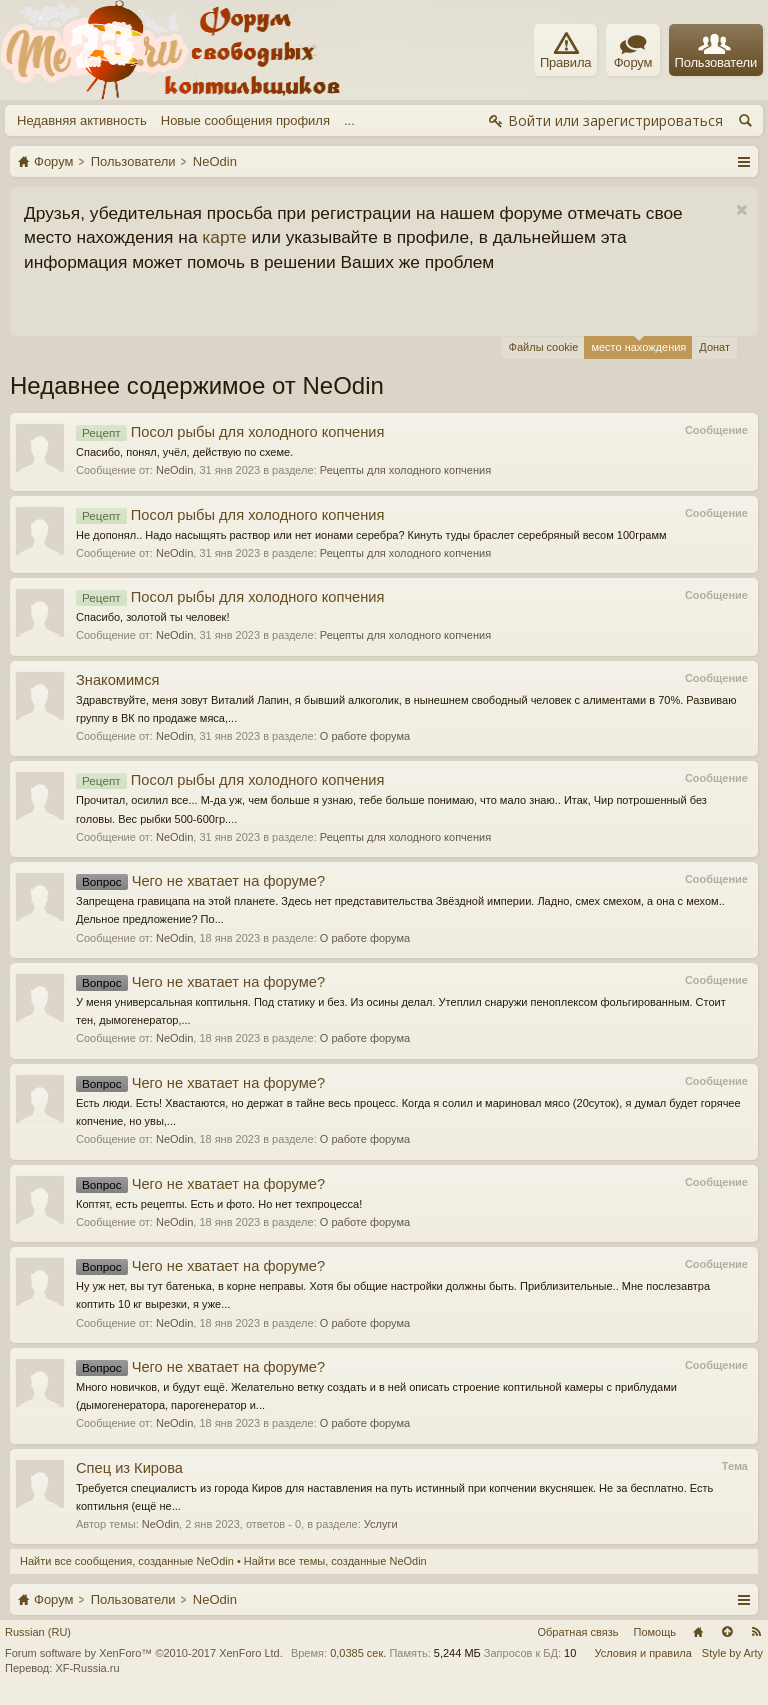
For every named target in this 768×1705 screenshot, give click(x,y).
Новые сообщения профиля (245, 120)
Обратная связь (577, 1632)
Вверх (727, 1632)
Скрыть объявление (741, 210)
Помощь (655, 1632)
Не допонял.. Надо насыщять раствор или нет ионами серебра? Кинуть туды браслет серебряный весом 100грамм (371, 535)
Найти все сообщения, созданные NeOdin (127, 1561)
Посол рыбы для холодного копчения (230, 432)
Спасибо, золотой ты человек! (153, 617)
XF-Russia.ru (87, 1668)
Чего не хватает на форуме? (200, 881)
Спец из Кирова (129, 1468)
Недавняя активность (82, 120)
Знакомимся (117, 680)
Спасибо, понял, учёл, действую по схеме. (184, 452)
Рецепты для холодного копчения (405, 470)
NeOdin (174, 470)
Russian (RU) (38, 1632)
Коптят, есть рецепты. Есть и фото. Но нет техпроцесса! (219, 1204)
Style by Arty (732, 1653)
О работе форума (365, 736)
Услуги (381, 1524)
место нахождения (638, 344)
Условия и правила (643, 1653)
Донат (714, 347)
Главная (698, 1632)
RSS (756, 1632)
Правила (565, 51)
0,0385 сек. (358, 1653)
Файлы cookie (544, 347)
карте (224, 237)
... (349, 120)
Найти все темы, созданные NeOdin (335, 1561)
